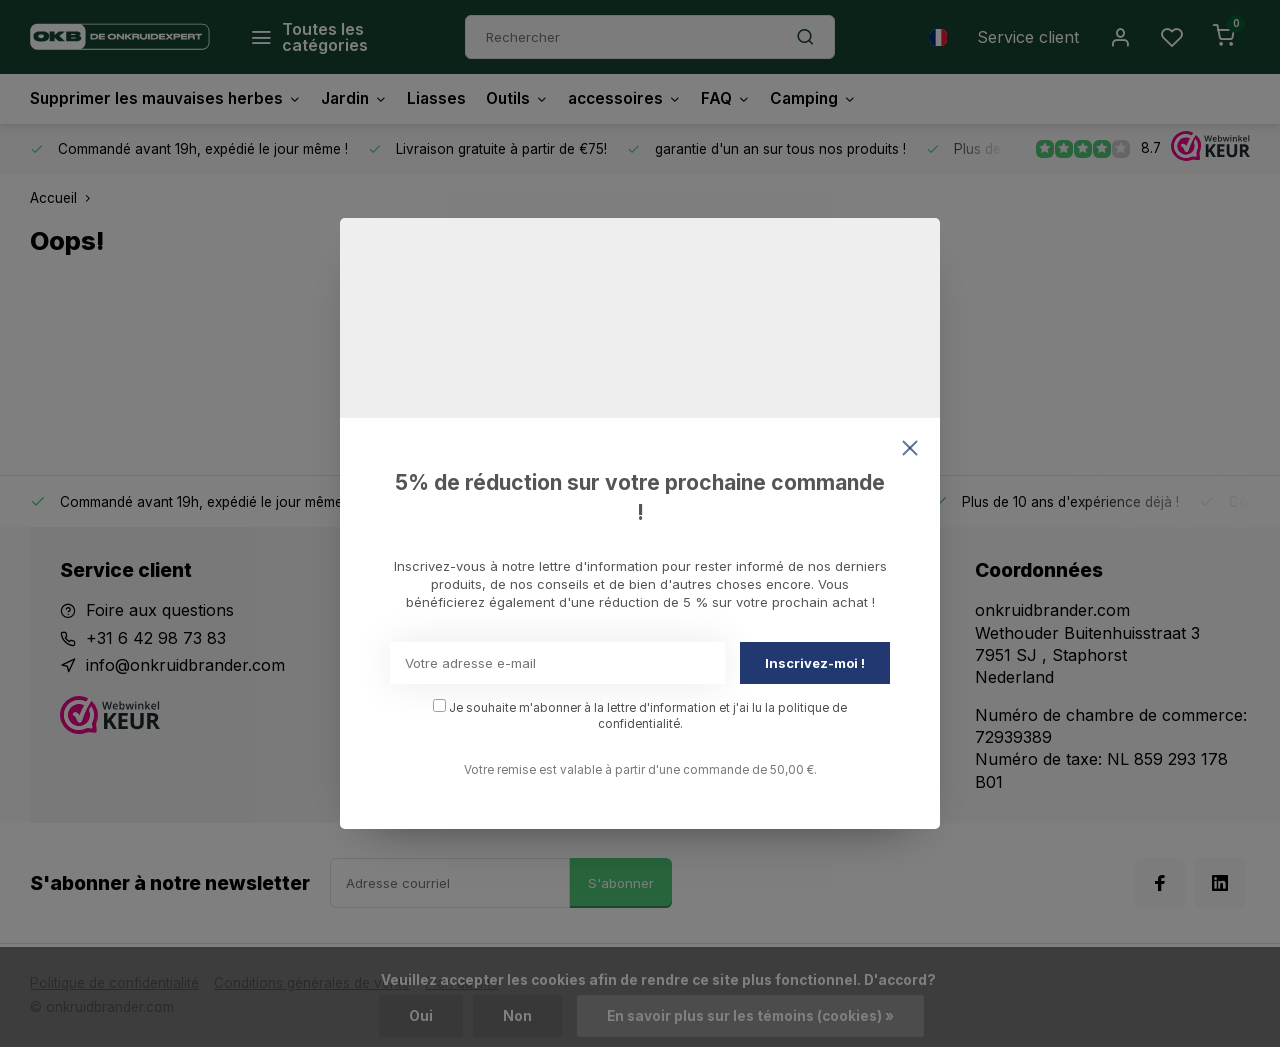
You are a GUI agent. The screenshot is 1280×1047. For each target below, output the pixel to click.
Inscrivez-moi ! (815, 663)
